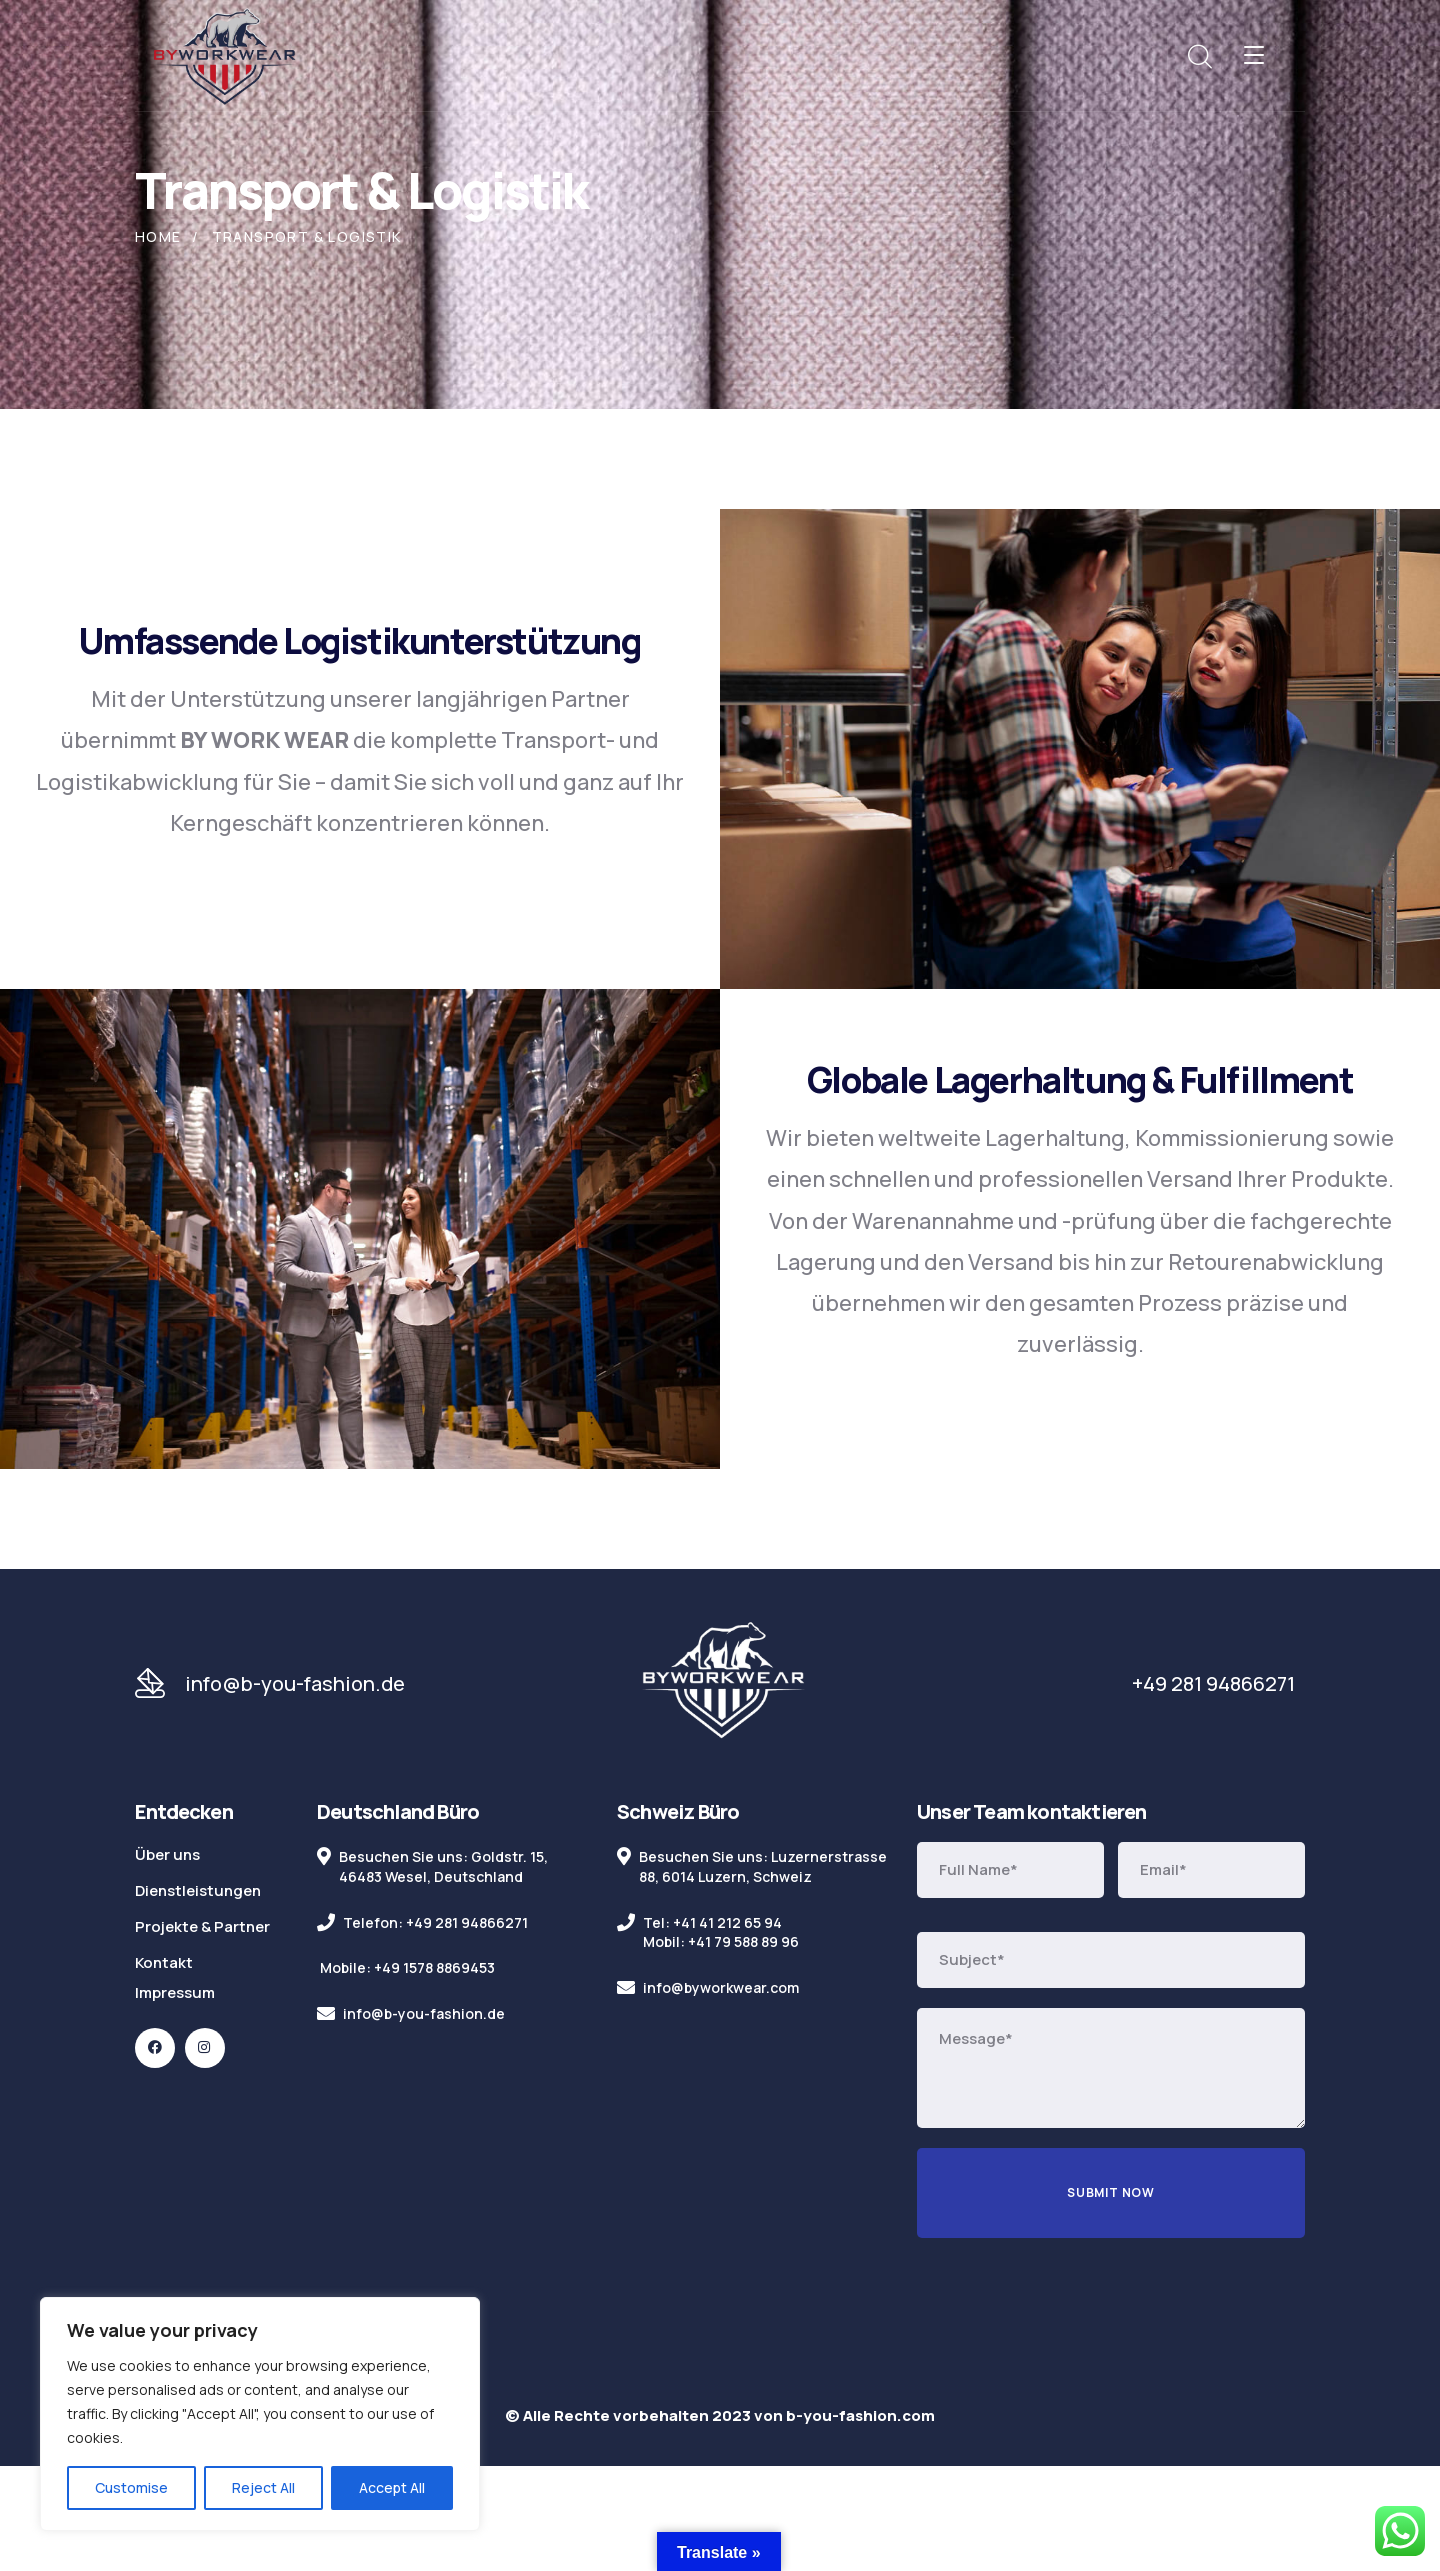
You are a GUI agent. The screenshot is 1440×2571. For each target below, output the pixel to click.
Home (158, 236)
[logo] (225, 54)
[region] (260, 2414)
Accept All (392, 2487)
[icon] (155, 2048)
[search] (1199, 57)
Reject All (263, 2487)
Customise (131, 2487)
